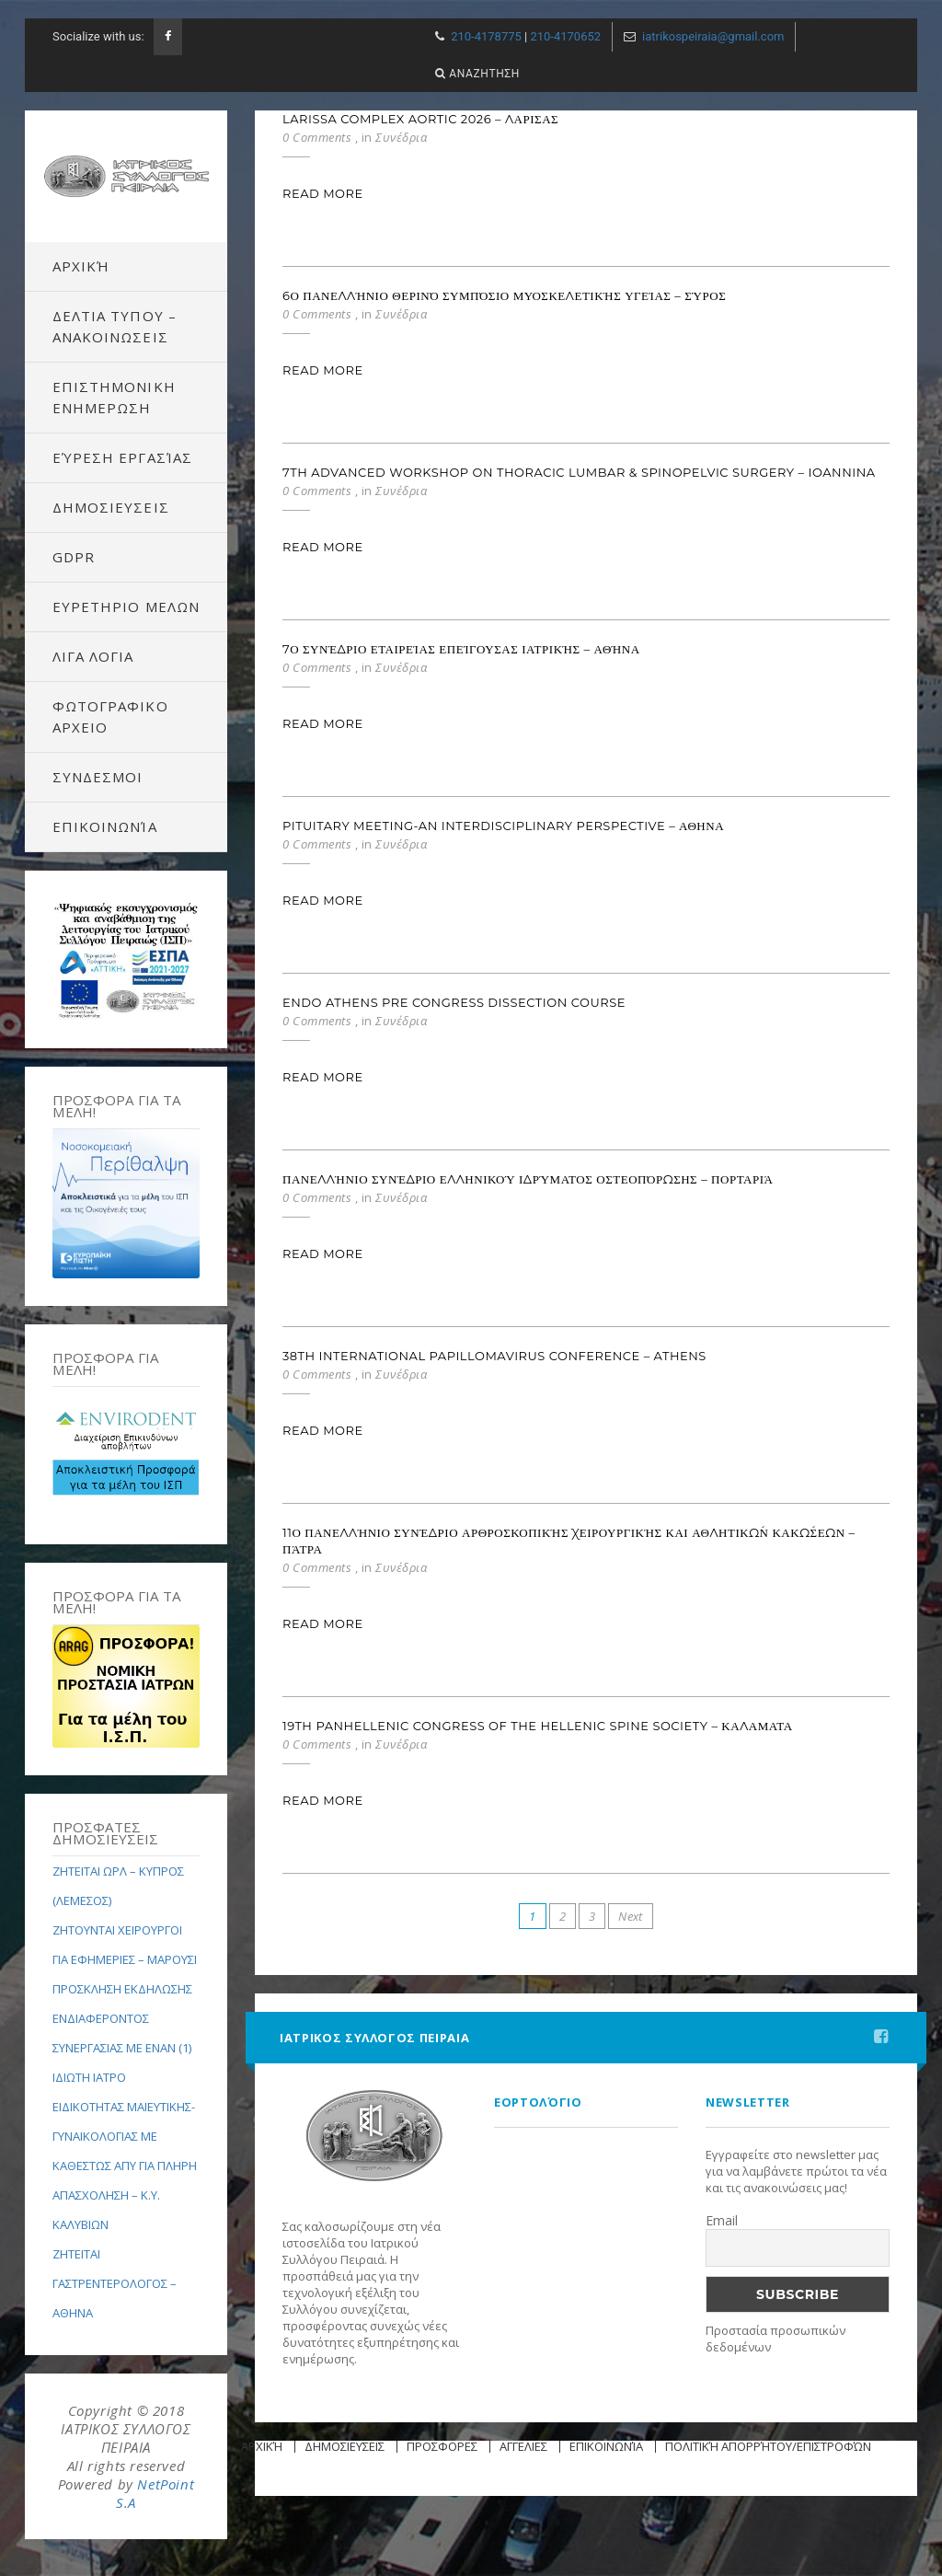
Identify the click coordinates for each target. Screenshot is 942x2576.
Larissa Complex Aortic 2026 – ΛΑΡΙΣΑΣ (420, 118)
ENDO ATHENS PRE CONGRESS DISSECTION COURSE (454, 1002)
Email (722, 2220)
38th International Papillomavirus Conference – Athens (494, 1355)
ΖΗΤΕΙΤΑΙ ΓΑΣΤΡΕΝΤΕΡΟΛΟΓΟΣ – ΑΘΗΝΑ (114, 2283)
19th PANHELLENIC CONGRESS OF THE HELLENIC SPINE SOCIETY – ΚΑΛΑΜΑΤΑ (537, 1725)
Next (630, 1916)
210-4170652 (565, 36)
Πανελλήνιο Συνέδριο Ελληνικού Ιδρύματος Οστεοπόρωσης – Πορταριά (527, 1179)
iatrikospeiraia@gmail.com (713, 36)
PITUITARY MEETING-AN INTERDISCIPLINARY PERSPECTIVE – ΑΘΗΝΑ (503, 825)
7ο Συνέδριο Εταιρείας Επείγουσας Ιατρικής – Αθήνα (461, 648)
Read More (322, 193)
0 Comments (316, 137)
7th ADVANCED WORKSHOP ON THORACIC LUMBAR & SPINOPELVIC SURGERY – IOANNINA (579, 472)
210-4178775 (486, 36)
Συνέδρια (401, 137)
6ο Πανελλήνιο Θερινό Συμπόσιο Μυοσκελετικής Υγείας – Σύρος (504, 295)
